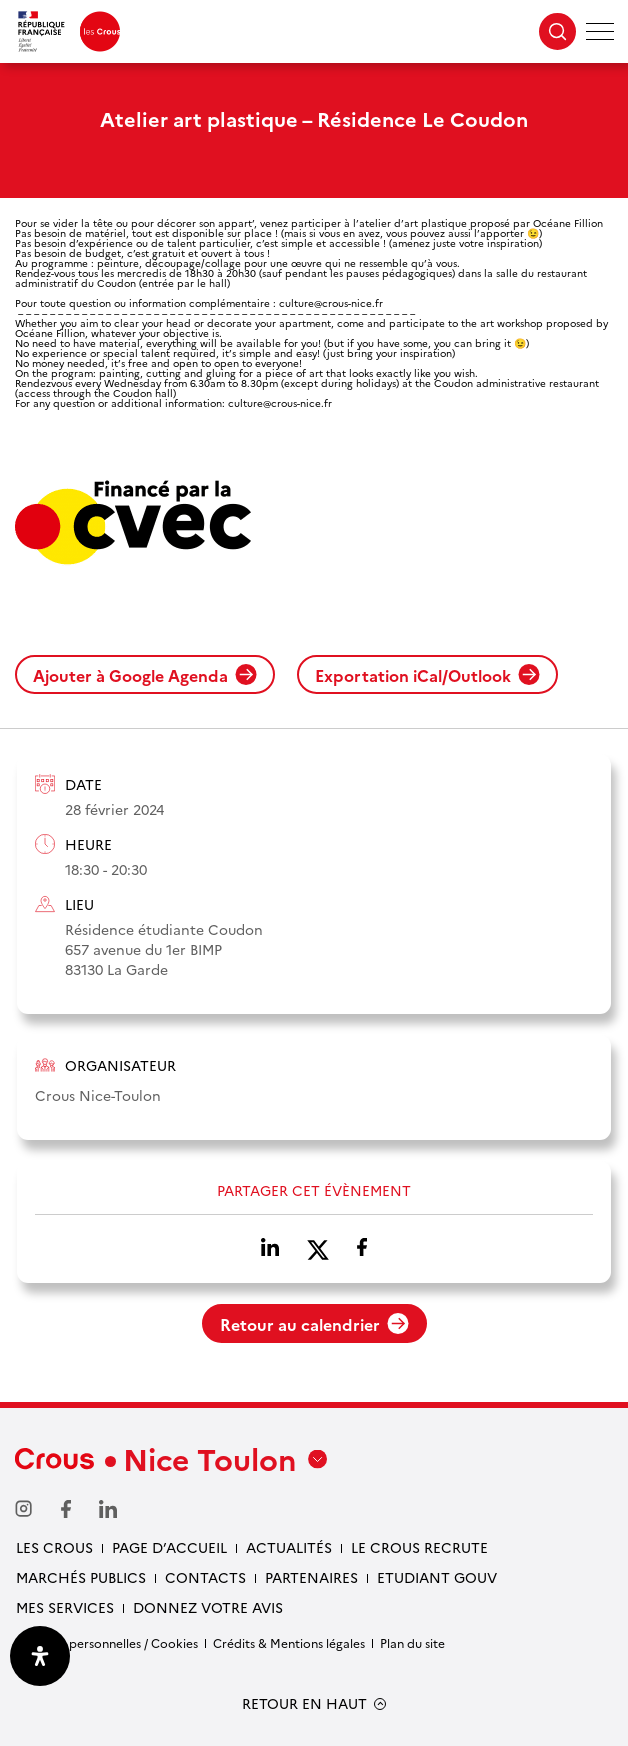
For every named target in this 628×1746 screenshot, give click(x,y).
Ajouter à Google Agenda (145, 675)
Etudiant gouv (437, 1577)
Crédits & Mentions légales (289, 1642)
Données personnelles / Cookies (106, 1642)
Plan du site (412, 1642)
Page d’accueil (169, 1547)
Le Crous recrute (419, 1547)
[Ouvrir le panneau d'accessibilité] (40, 1656)
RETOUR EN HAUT (304, 1703)
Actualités (289, 1547)
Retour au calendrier (314, 1324)
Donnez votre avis (208, 1607)
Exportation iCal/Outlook (427, 675)
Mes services (65, 1607)
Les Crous (54, 1547)
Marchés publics (81, 1577)
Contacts (205, 1577)
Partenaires (311, 1577)
